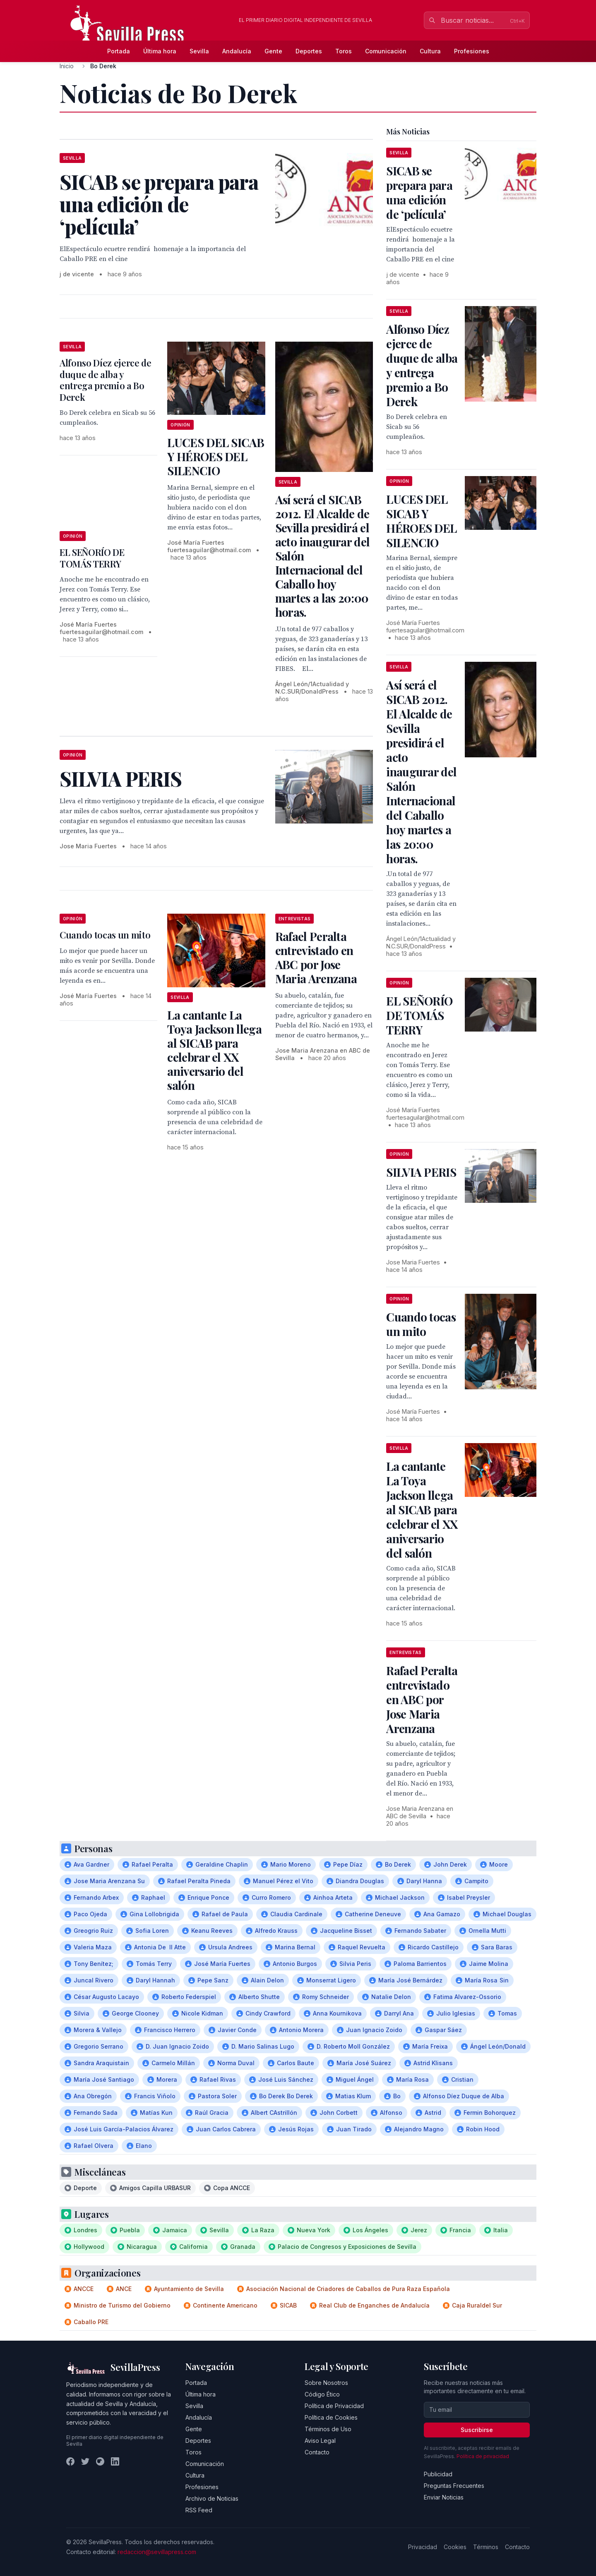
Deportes (309, 51)
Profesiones (471, 51)
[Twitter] (85, 2461)
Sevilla (199, 51)
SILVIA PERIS (421, 1172)
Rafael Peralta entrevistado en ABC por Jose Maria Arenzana (316, 957)
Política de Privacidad (334, 2405)
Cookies (455, 2546)
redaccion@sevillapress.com (157, 2551)
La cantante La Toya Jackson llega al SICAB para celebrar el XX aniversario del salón (214, 1050)
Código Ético (322, 2394)
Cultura (430, 51)
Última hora (159, 51)
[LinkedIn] (115, 2461)
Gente (273, 51)
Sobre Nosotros (326, 2382)
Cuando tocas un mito (105, 935)
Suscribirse (477, 2429)
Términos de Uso (328, 2428)
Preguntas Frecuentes (454, 2485)
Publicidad (438, 2474)
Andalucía (236, 51)
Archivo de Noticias (211, 2498)
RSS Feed (198, 2510)
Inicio (67, 65)
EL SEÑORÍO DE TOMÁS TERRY (92, 558)
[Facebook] (70, 2461)
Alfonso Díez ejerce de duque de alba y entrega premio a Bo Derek (105, 380)
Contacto (317, 2452)
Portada (118, 51)
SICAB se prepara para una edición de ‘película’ (419, 192)
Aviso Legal (320, 2440)
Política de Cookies (331, 2417)
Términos (485, 2546)
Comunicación (385, 51)
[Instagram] (100, 2461)
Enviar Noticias (444, 2497)
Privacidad (422, 2546)
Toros (343, 51)
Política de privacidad (483, 2456)
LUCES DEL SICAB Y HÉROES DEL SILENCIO (215, 456)
